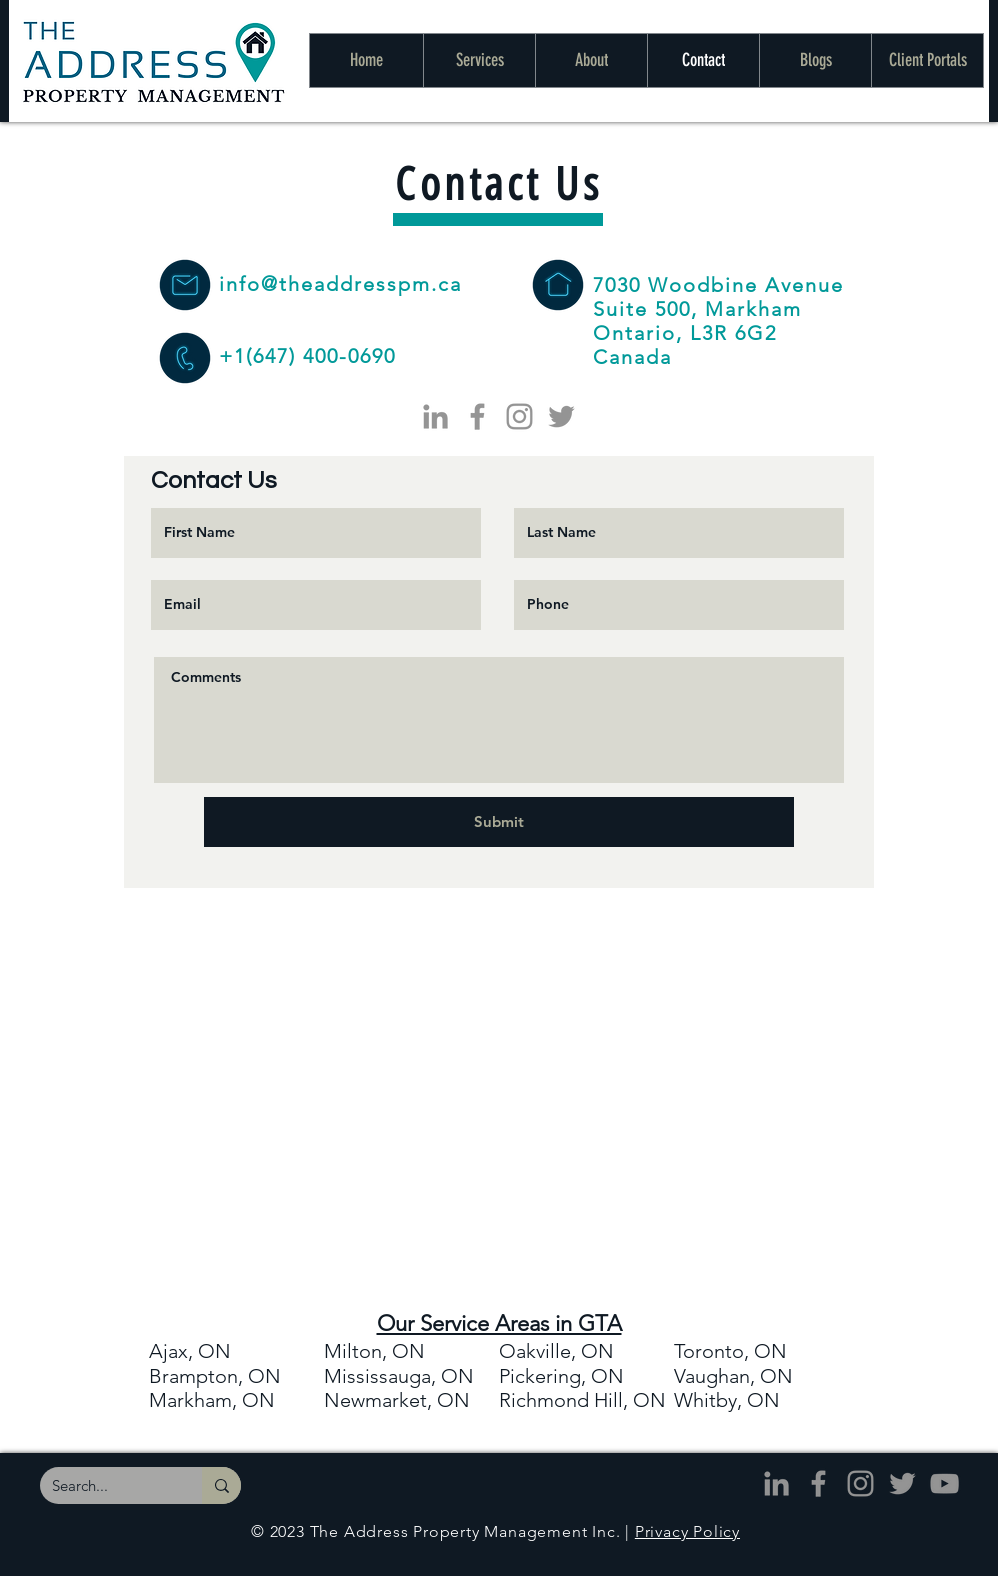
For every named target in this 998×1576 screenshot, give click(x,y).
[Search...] (106, 1485)
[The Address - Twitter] (561, 416)
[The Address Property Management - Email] (184, 285)
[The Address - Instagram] (519, 416)
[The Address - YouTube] (944, 1483)
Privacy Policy (687, 1531)
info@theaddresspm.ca (340, 284)
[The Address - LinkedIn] (435, 416)
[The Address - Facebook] (477, 416)
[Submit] (499, 822)
